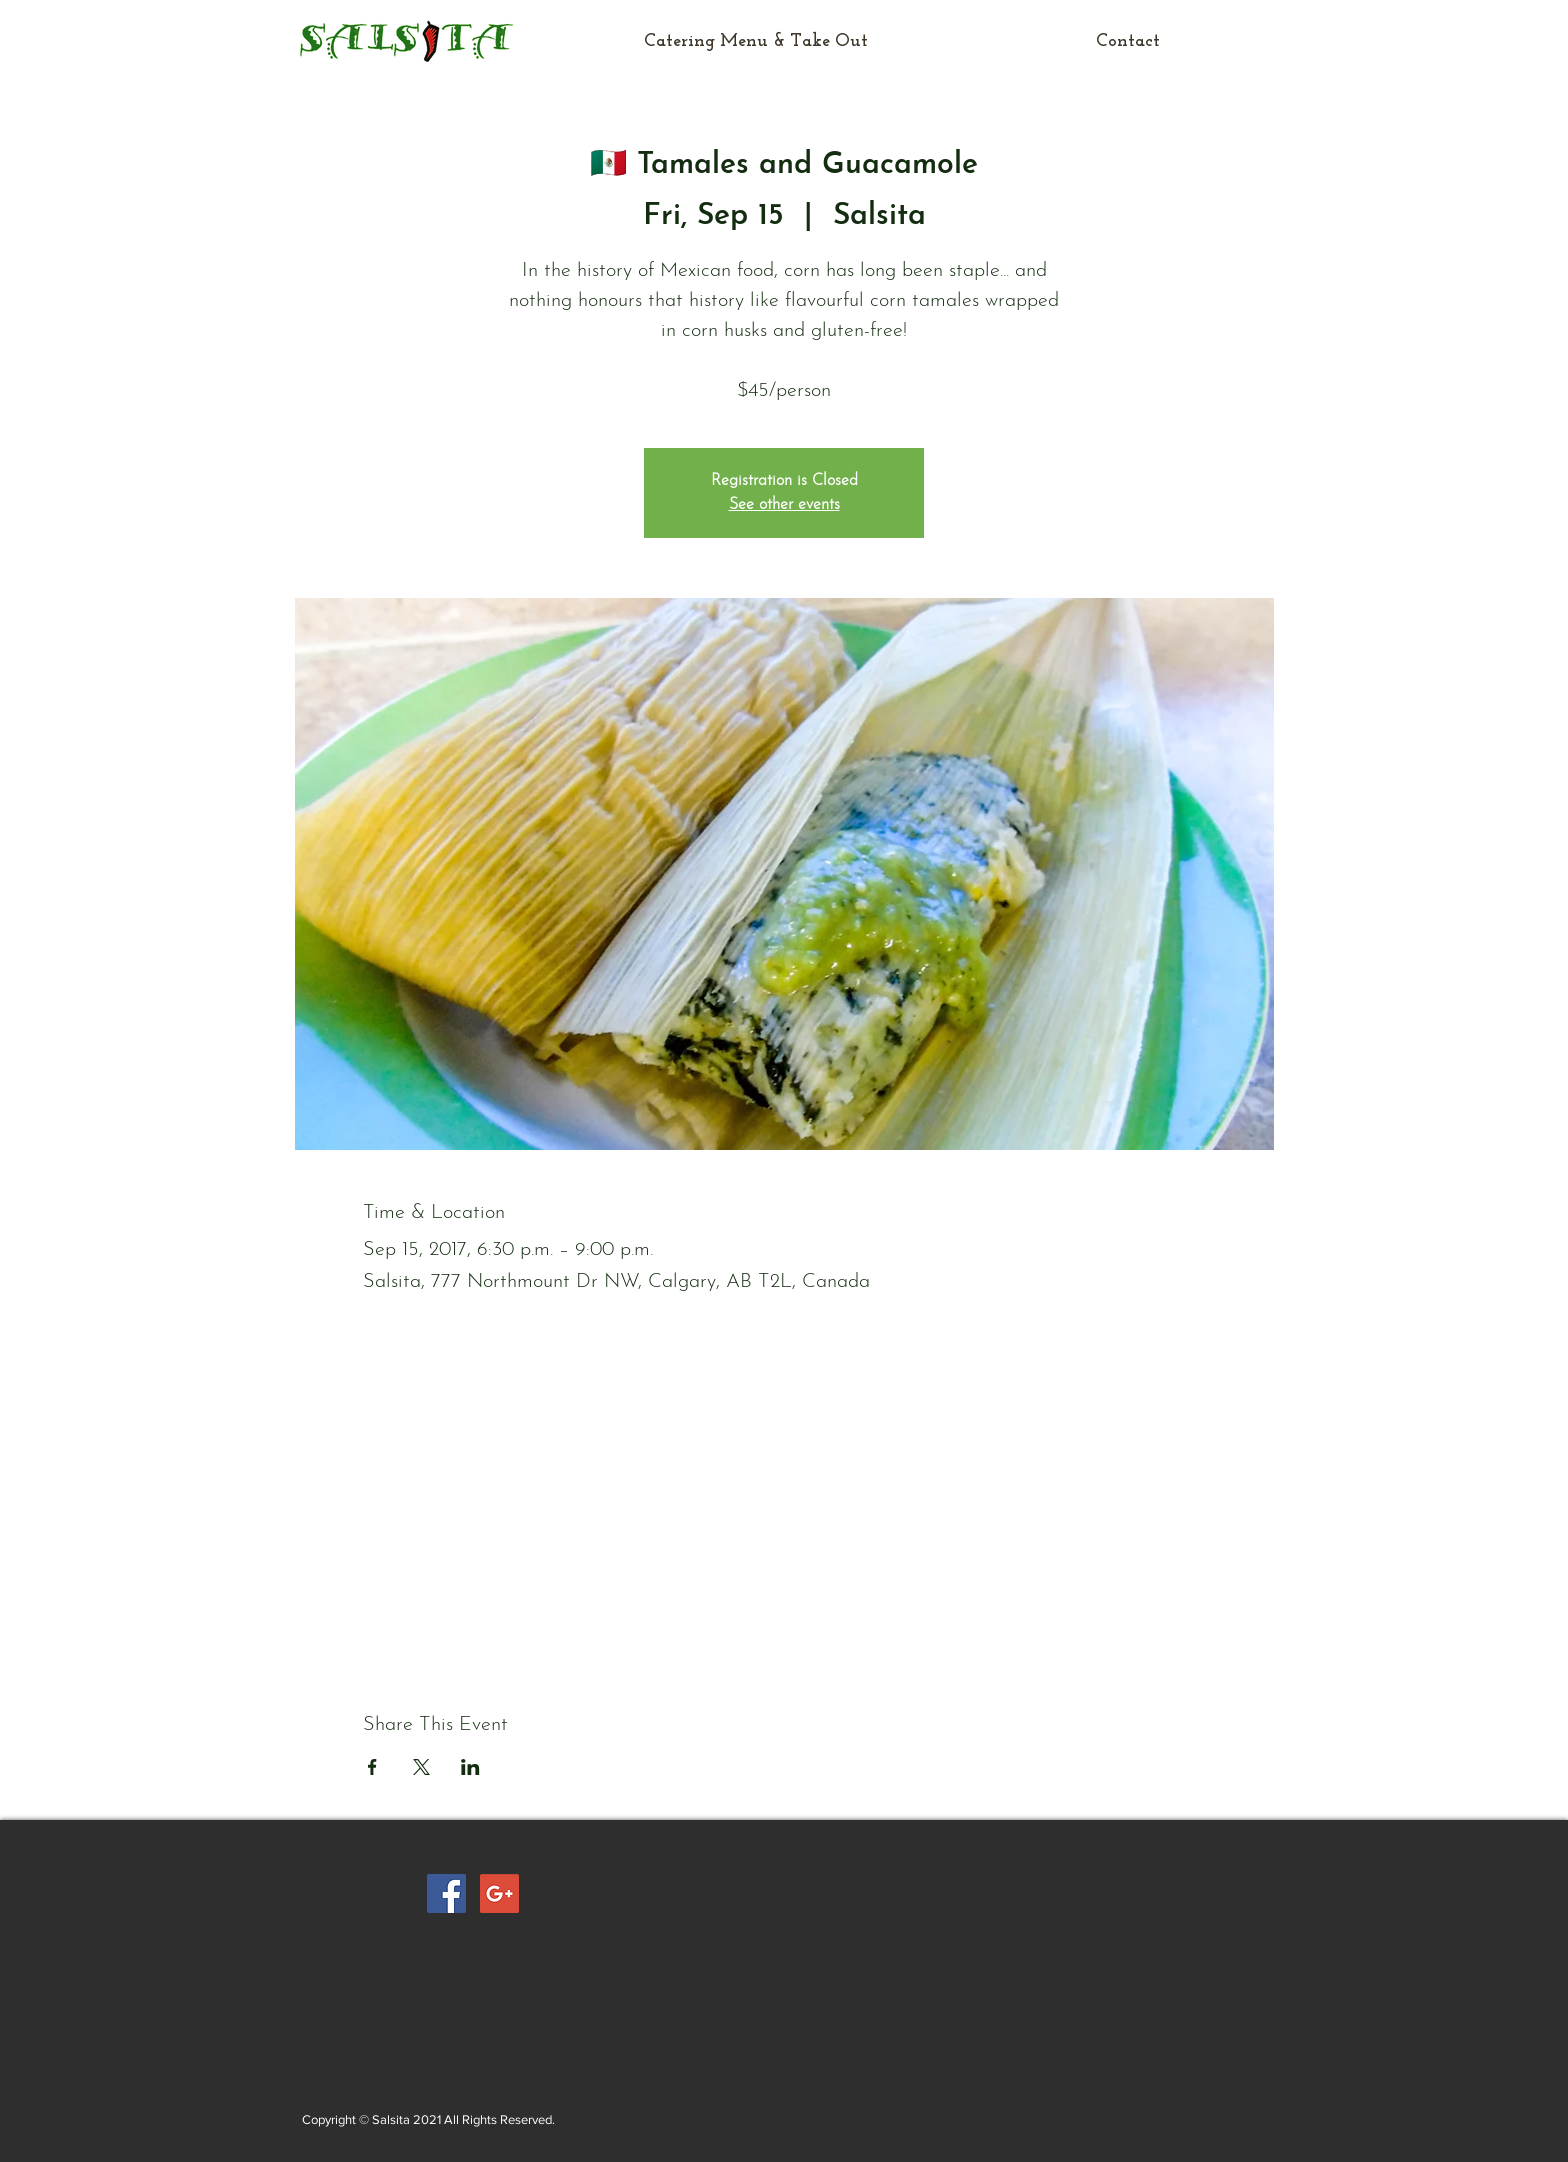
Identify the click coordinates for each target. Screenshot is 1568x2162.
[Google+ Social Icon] (499, 1893)
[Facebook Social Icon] (446, 1893)
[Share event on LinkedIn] (470, 1767)
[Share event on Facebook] (372, 1767)
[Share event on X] (421, 1767)
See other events (784, 505)
